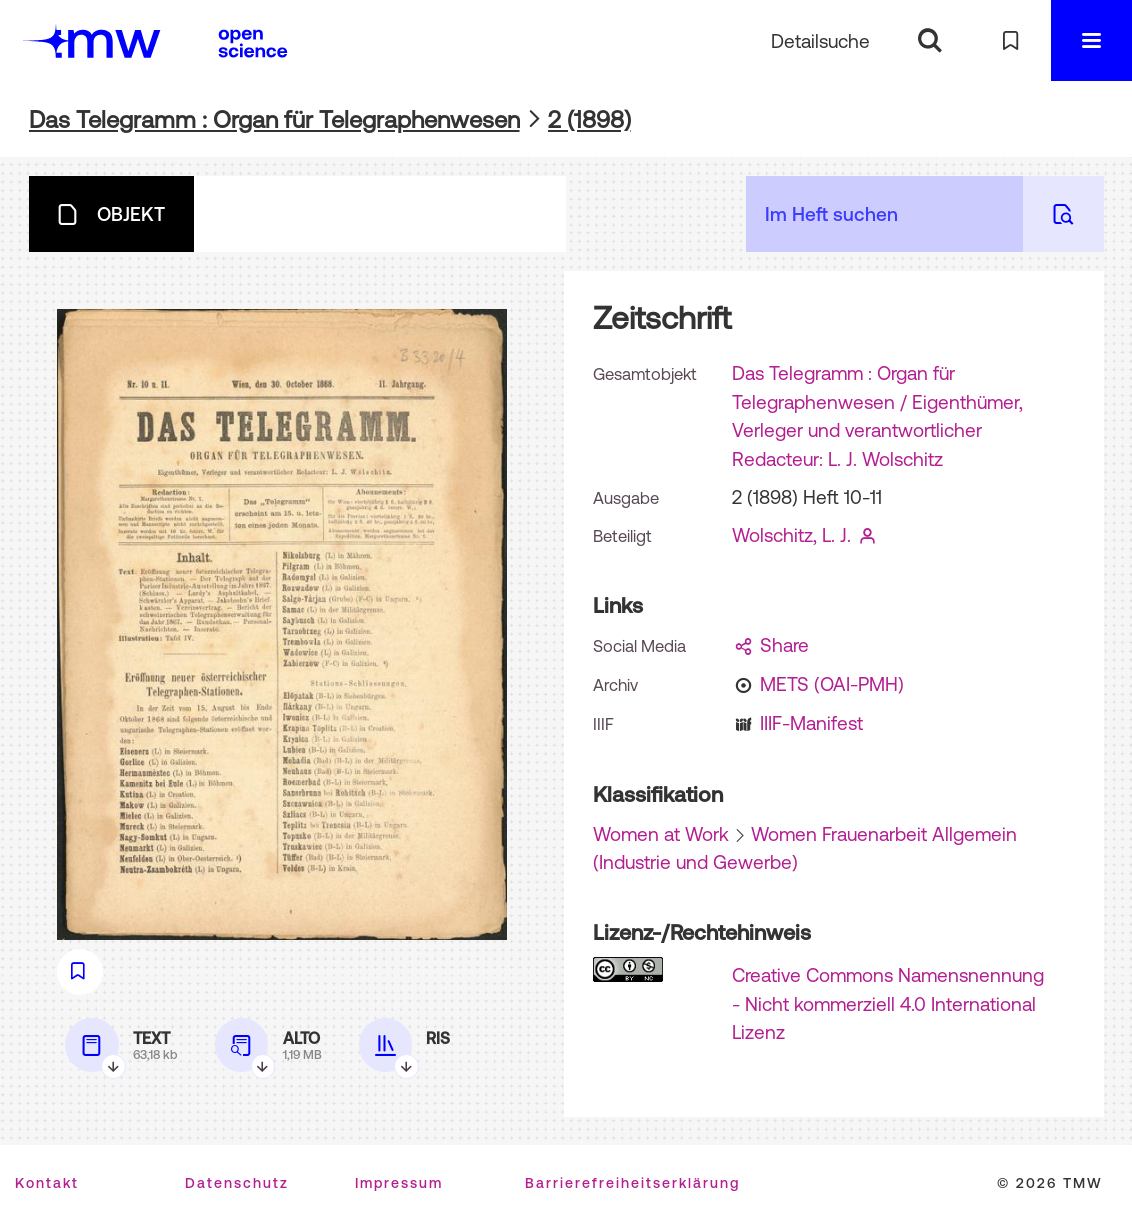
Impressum (399, 1183)
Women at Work (661, 834)
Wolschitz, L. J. (791, 535)
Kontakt (47, 1183)
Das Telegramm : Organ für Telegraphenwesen (274, 119)
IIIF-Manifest (811, 723)
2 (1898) (589, 119)
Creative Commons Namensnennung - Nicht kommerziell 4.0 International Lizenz (888, 1003)
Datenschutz (237, 1183)
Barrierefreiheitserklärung (632, 1183)
